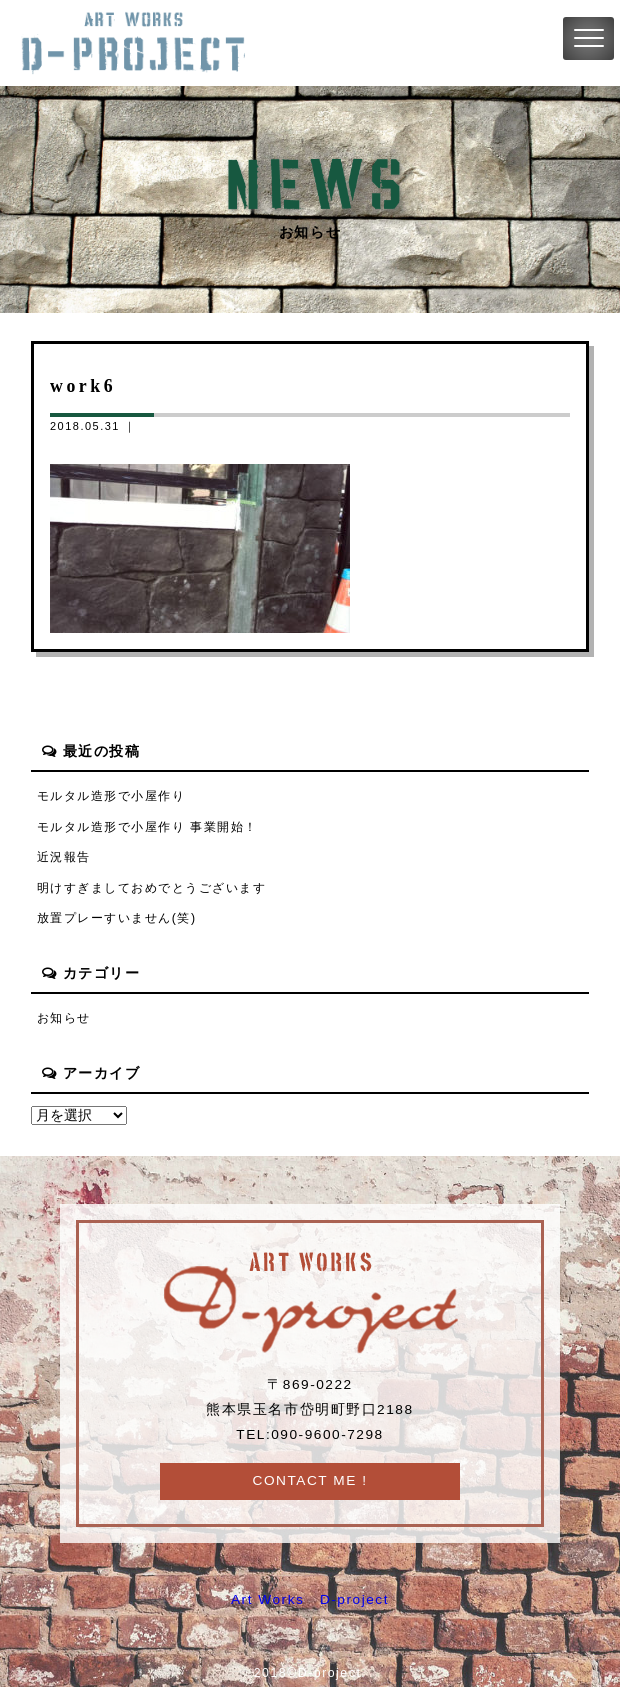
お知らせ (64, 1018)
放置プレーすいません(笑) (117, 918)
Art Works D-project (310, 1599)
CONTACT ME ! (310, 1480)
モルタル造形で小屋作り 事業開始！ (147, 827)
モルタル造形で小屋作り (111, 796)
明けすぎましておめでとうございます (152, 888)
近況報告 (64, 857)
